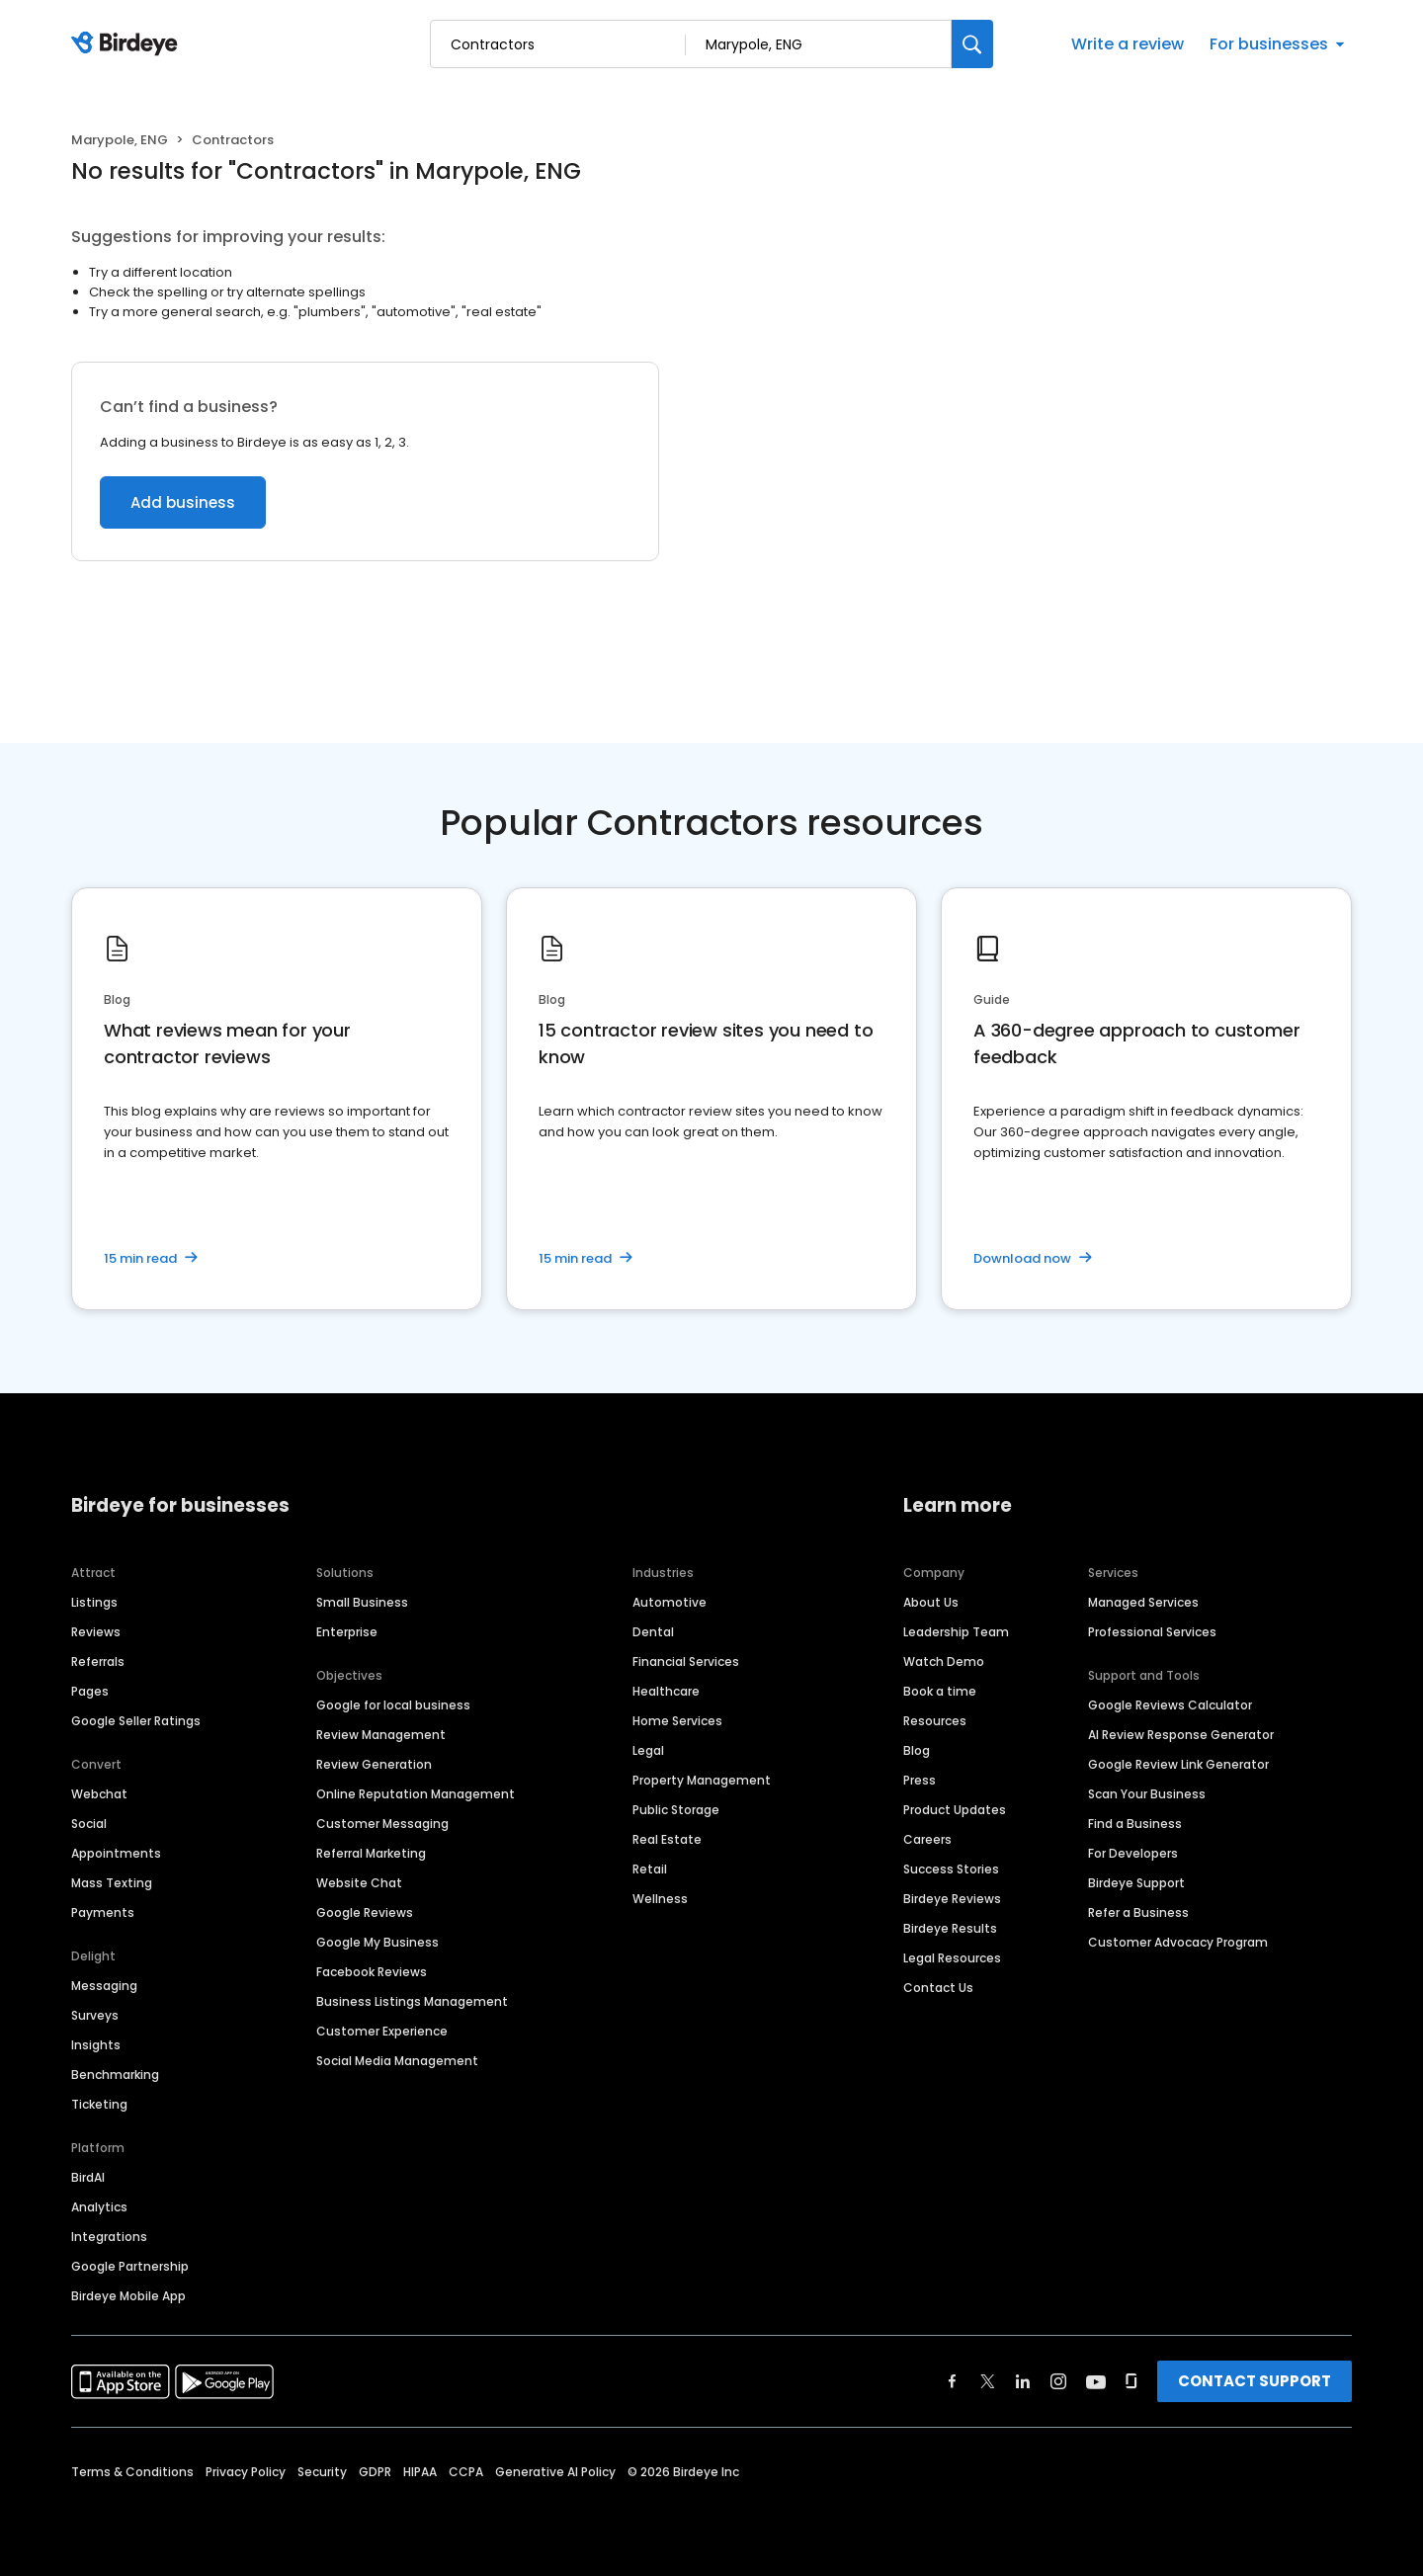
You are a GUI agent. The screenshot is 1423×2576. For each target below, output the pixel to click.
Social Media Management (397, 2060)
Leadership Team (956, 1631)
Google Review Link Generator (1178, 1764)
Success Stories (951, 1869)
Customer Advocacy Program (1178, 1942)
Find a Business (1135, 1823)
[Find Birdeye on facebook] (953, 2381)
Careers (927, 1839)
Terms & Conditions (132, 2471)
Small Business (362, 1602)
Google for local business (393, 1705)
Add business (182, 502)
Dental (653, 1631)
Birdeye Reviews (952, 1898)
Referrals (98, 1661)
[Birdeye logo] (128, 44)
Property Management (701, 1780)
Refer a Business (1138, 1912)
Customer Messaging (382, 1823)
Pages (90, 1691)
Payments (102, 1912)
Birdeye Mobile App (128, 2295)
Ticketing (99, 2104)
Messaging (104, 1985)
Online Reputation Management (415, 1794)
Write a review (1127, 44)
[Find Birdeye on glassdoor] (1131, 2381)
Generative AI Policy (555, 2471)
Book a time (939, 1691)
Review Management (381, 1734)
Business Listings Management (412, 2001)
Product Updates (954, 1809)
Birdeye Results (950, 1928)
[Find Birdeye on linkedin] (1023, 2381)
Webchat (99, 1794)
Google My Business (377, 1942)
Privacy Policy (246, 2471)
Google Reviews (364, 1912)
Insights (96, 2044)
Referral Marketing (371, 1853)
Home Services (677, 1720)
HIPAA (420, 2471)
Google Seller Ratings (136, 1720)
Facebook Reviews (371, 1971)
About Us (931, 1602)
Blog (916, 1750)
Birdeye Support (1136, 1882)
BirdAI (88, 2177)
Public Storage (675, 1809)
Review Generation (374, 1764)
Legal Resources (952, 1958)
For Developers (1133, 1853)
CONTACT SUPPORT (1254, 2380)
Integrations (109, 2236)
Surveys (95, 2015)
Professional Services (1152, 1631)
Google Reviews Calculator (1170, 1705)
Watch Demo (943, 1661)
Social (89, 1823)
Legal (648, 1750)
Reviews (96, 1631)
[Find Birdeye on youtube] (1096, 2381)
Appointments (116, 1853)
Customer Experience (382, 2031)
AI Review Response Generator (1181, 1734)
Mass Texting (111, 1882)
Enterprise (346, 1631)
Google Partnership (130, 2266)
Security (322, 2471)
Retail (649, 1869)
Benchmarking (115, 2074)
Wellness (660, 1898)
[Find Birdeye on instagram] (1058, 2381)
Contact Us (938, 1987)
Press (919, 1780)
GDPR (375, 2471)
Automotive (669, 1602)
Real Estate (667, 1839)
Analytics (99, 2207)
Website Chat (359, 1882)
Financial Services (685, 1661)
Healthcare (666, 1691)
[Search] (972, 44)
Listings (94, 1602)
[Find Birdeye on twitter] (987, 2381)
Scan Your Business (1147, 1794)
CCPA (466, 2471)
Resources (934, 1720)
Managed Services (1143, 1602)
